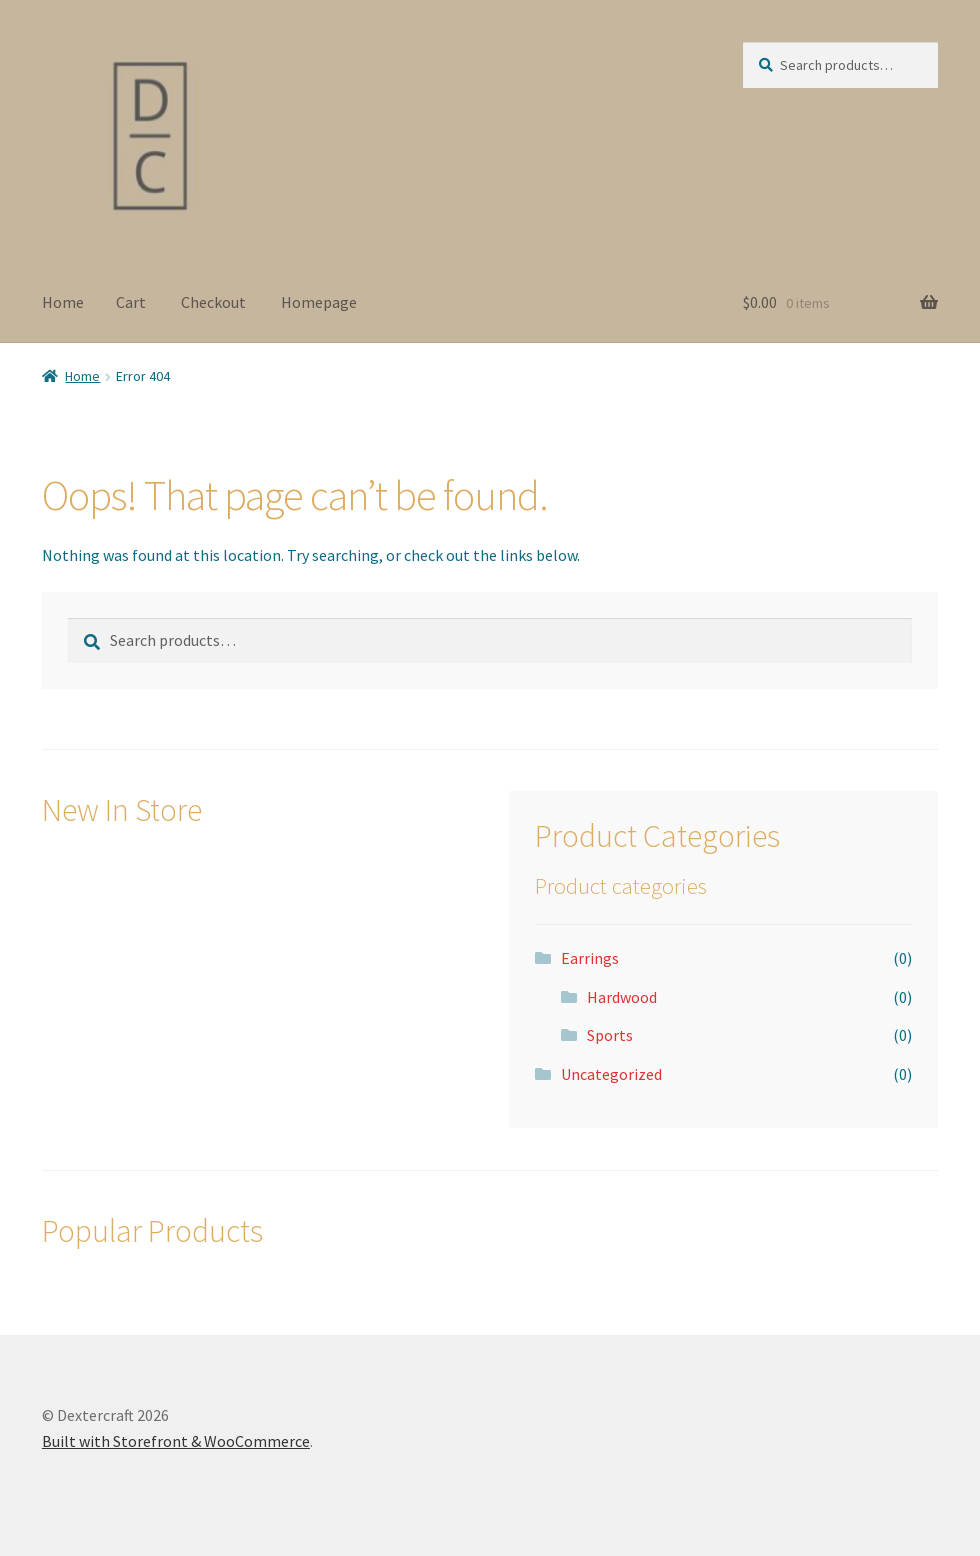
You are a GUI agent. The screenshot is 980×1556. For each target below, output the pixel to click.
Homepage (319, 302)
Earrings (590, 958)
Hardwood (622, 997)
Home (63, 302)
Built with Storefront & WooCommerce (176, 1441)
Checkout (213, 302)
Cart (131, 302)
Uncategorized (611, 1074)
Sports (610, 1035)
